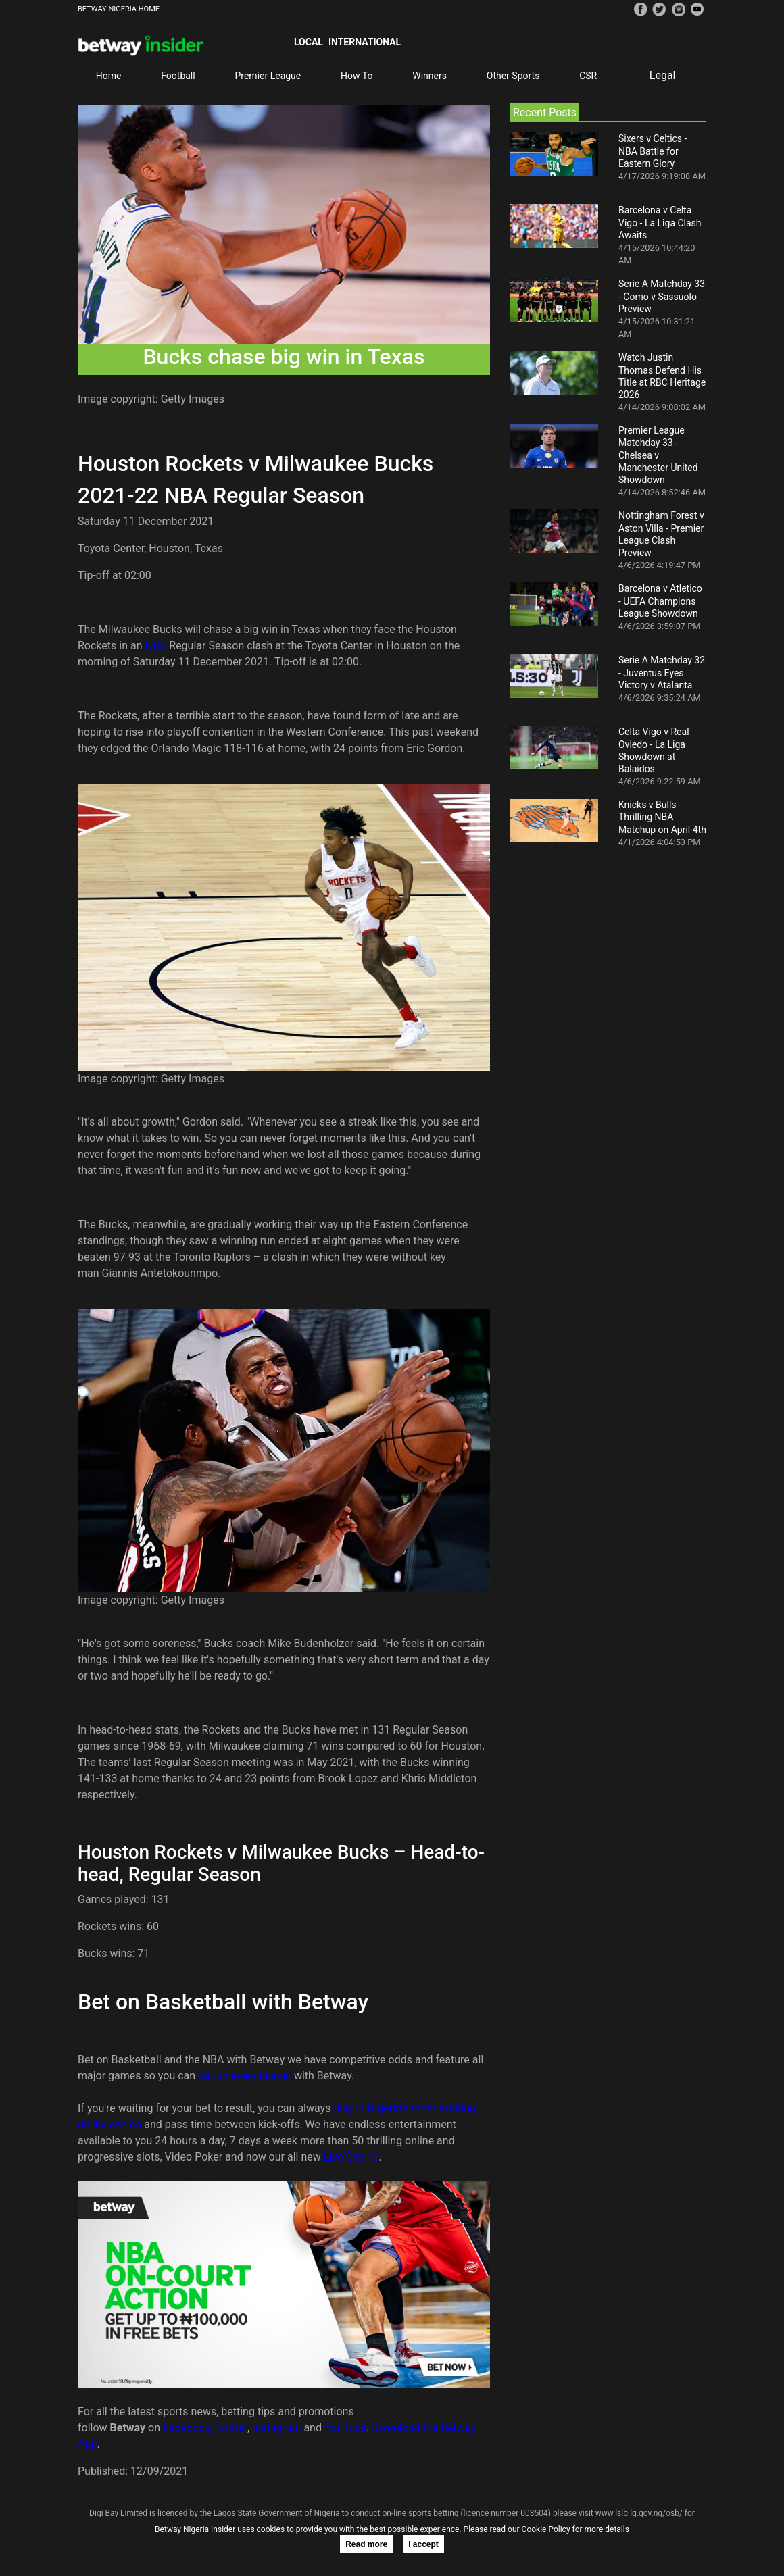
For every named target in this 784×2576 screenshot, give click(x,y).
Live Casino (351, 2156)
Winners (429, 75)
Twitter (231, 2427)
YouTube (345, 2427)
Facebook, (187, 2427)
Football (178, 75)
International (364, 41)
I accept (423, 2544)
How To (356, 75)
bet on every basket (244, 2075)
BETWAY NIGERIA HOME (119, 9)
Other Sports (513, 75)
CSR (588, 75)
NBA (157, 645)
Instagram (276, 2427)
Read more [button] (366, 2544)
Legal (663, 75)
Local (308, 41)
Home (109, 75)
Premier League (268, 75)
